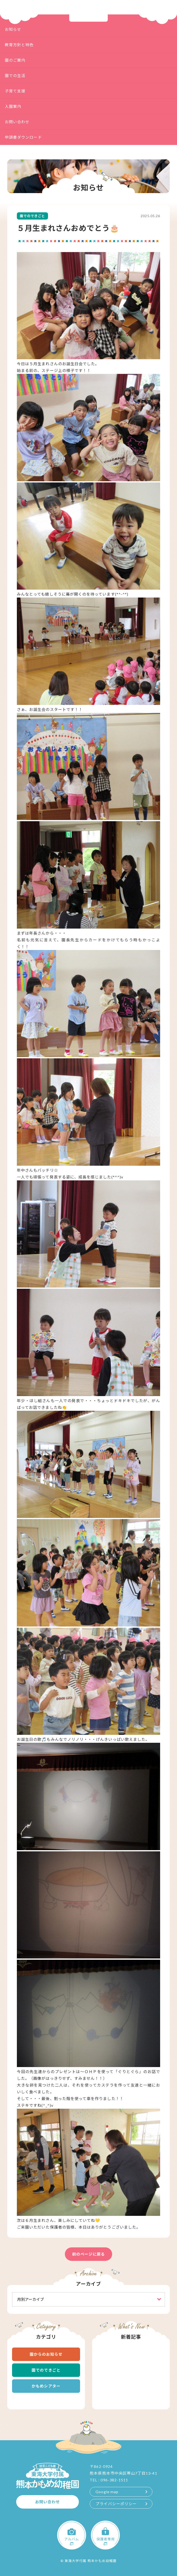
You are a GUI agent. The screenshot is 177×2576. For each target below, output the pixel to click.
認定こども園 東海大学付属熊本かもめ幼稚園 (88, 11)
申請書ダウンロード (23, 137)
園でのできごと (46, 2370)
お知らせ (13, 29)
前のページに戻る (88, 2254)
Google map (106, 2491)
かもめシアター (46, 2386)
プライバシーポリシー (116, 2503)
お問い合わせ (17, 121)
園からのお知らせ (46, 2354)
